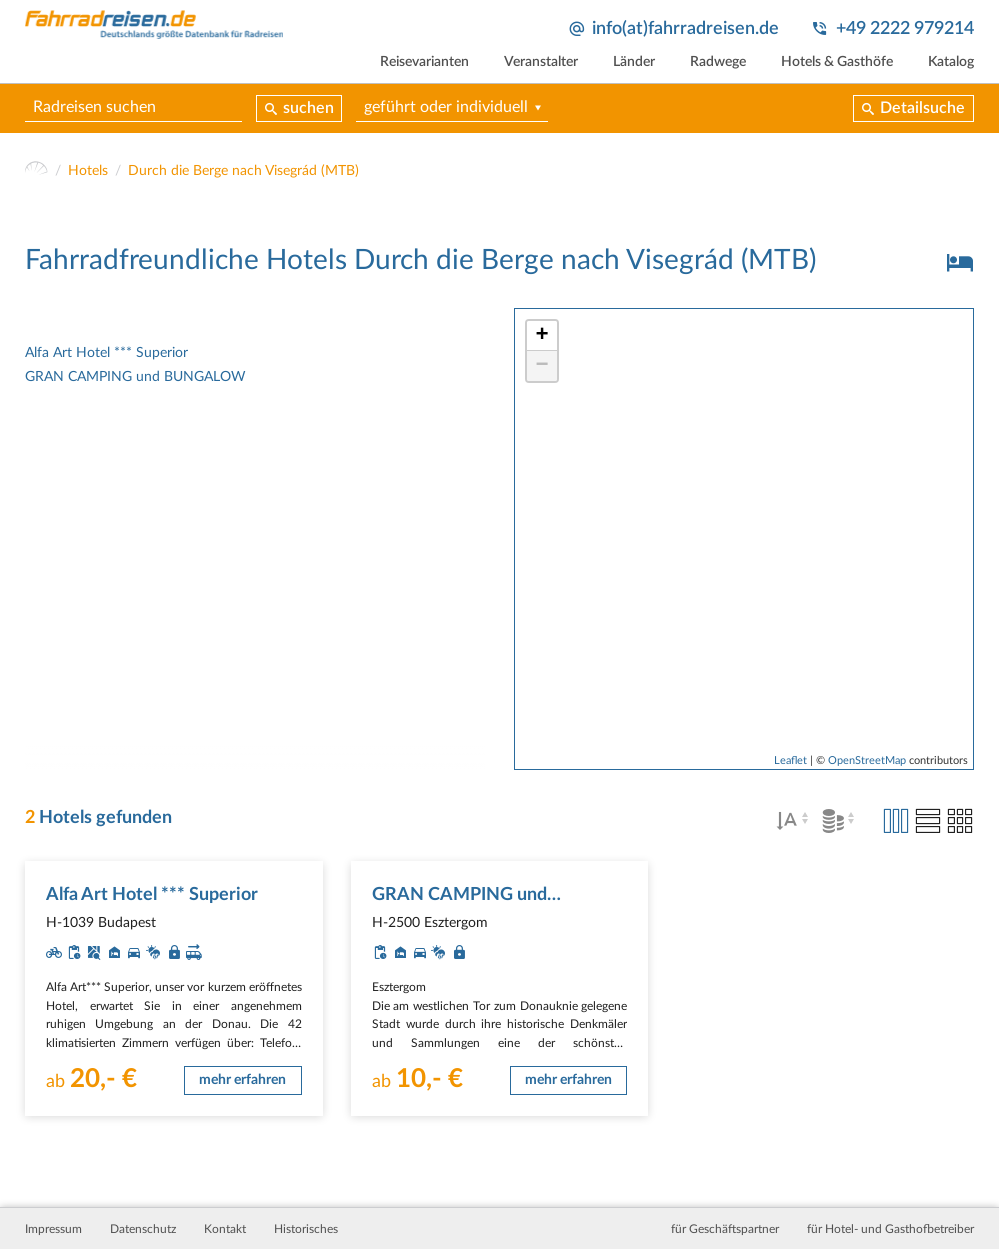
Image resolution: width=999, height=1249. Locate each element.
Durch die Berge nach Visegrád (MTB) (243, 171)
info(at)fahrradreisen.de (685, 28)
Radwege (718, 62)
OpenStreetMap (867, 760)
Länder (634, 62)
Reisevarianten (424, 62)
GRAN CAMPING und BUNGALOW (135, 377)
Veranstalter (541, 62)
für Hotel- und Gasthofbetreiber (890, 1229)
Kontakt (225, 1229)
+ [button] (541, 336)
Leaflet (790, 760)
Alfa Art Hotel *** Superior (106, 353)
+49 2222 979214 (905, 28)
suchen (308, 108)
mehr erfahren (242, 1080)
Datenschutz (143, 1229)
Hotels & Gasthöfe (837, 62)
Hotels (88, 171)
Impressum (53, 1229)
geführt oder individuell (446, 107)
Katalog (951, 62)
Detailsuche (922, 108)
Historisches (306, 1229)
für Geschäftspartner (725, 1229)
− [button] (541, 366)
